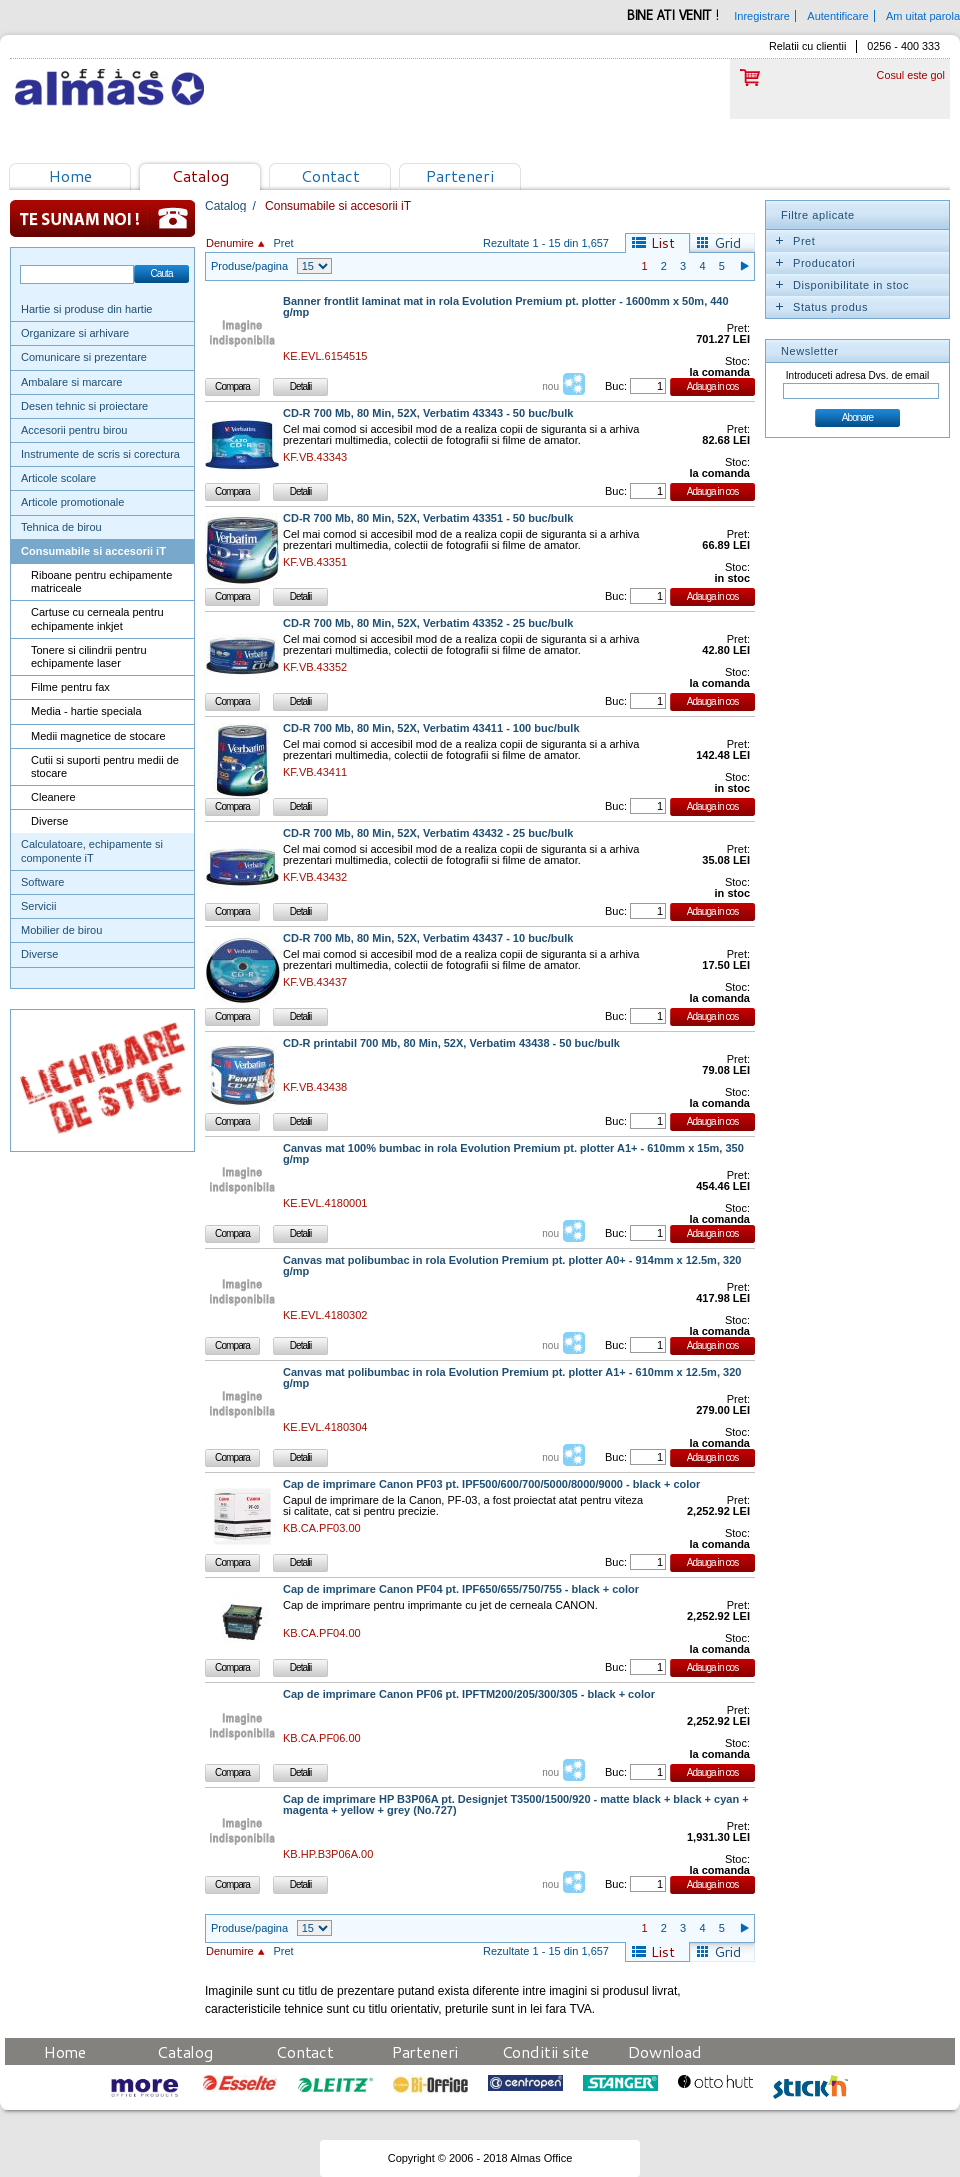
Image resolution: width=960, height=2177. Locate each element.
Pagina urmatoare (743, 266)
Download (665, 2051)
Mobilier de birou (61, 930)
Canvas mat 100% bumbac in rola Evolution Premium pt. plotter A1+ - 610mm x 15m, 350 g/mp (513, 1154)
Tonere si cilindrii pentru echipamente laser (89, 656)
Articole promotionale (72, 502)
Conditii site (545, 2051)
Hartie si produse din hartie (86, 309)
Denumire (230, 243)
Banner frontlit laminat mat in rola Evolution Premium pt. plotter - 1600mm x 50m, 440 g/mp (506, 307)
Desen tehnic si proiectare (84, 406)
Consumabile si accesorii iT (93, 551)
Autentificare (837, 16)
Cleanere (53, 797)
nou (550, 386)
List (663, 243)
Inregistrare (762, 16)
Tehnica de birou (61, 527)
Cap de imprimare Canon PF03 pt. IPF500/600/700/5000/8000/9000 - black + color (491, 1484)
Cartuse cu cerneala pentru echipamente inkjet (97, 618)
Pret (283, 243)
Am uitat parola (923, 16)
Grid (727, 243)
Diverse (49, 821)
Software (42, 882)
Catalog (200, 175)
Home (70, 175)
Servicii (38, 906)
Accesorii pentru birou (74, 430)
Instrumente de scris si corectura (100, 454)
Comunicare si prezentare (84, 357)
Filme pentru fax (70, 687)
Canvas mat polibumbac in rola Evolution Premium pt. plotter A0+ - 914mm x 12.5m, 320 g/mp (512, 1266)
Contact (330, 175)
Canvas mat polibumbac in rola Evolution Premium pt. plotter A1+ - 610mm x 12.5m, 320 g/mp (512, 1378)
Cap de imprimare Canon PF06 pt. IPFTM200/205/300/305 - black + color (469, 1694)
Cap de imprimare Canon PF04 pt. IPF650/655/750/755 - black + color (461, 1589)
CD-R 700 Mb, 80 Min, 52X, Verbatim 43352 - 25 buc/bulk (428, 623)
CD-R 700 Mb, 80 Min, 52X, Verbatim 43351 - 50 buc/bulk (428, 518)
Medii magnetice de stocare (98, 736)
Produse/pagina (249, 266)
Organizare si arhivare (75, 333)
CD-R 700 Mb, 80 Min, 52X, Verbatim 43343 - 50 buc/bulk (428, 413)
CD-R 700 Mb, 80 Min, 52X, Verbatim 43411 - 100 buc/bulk (431, 728)
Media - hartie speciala (86, 711)
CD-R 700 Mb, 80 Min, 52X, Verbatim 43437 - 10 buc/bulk (428, 938)
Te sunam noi (102, 218)
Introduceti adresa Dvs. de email (857, 375)
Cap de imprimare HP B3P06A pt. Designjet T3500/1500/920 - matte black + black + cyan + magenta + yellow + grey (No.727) (516, 1805)
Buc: (616, 386)
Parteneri (460, 175)
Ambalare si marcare (71, 382)
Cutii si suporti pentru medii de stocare (105, 766)
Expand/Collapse (779, 241)
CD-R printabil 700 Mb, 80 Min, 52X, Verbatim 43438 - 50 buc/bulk (451, 1043)
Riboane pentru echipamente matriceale (101, 581)
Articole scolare (58, 478)
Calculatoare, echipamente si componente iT (92, 850)
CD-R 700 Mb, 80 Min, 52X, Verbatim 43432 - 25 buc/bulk (428, 833)
